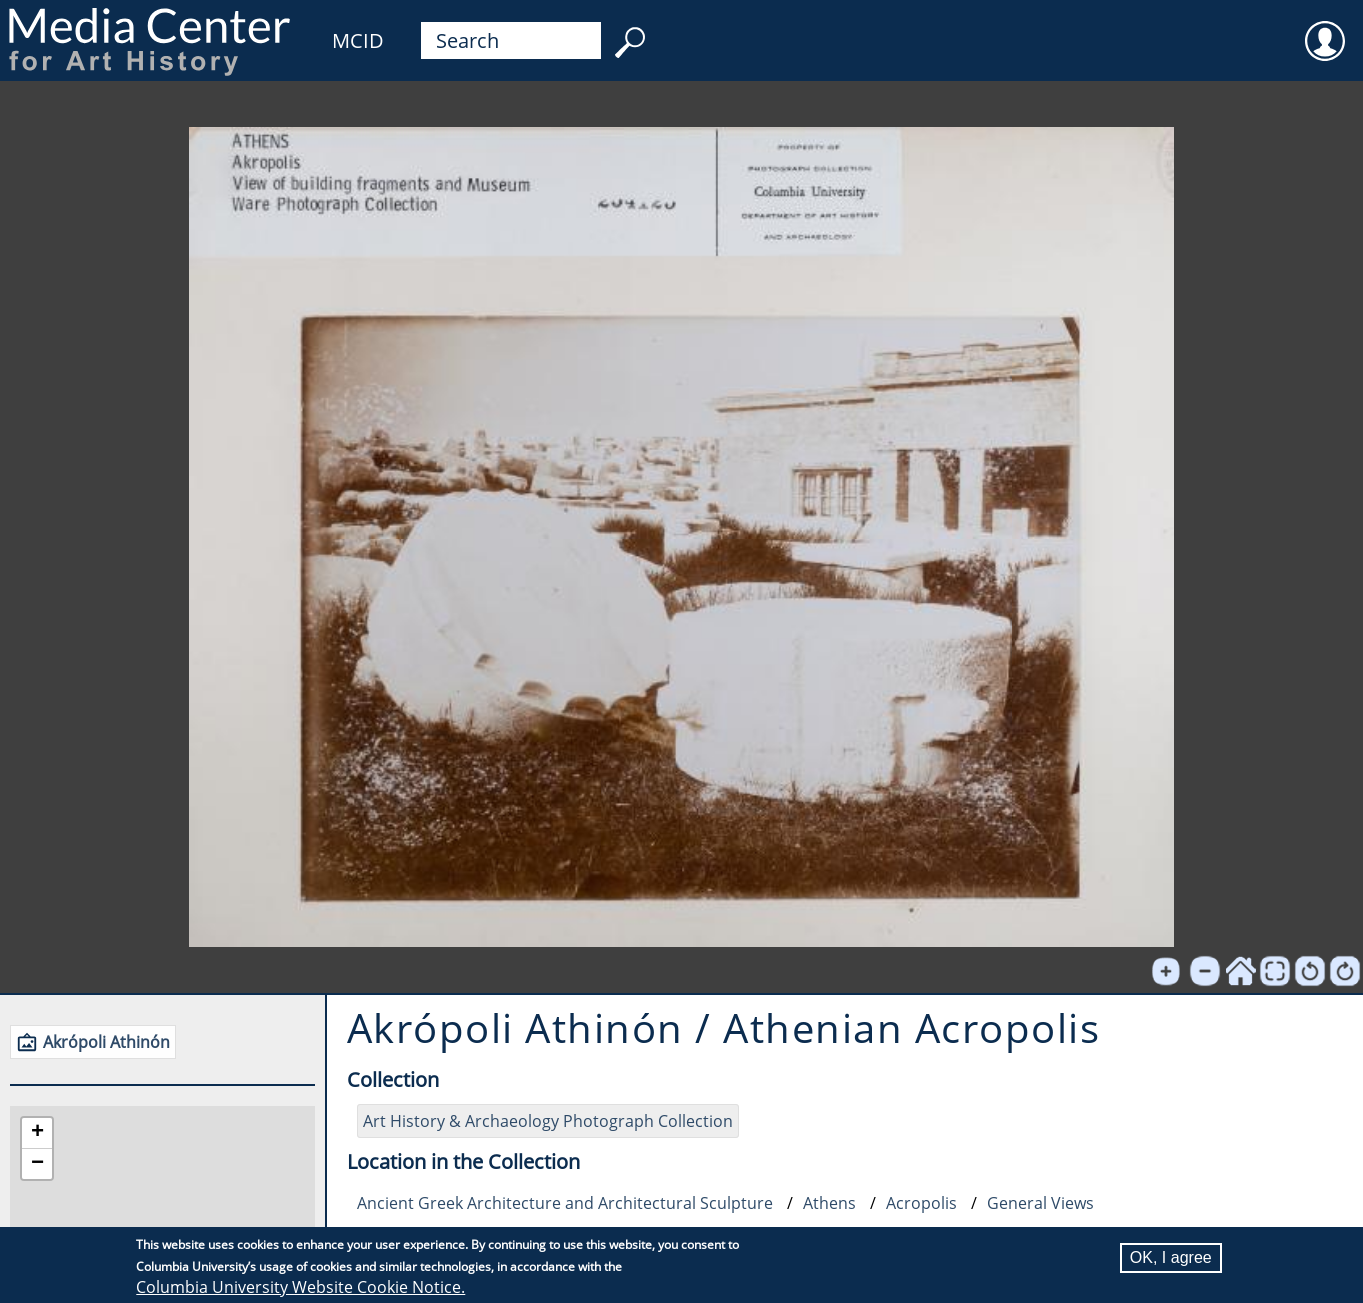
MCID (358, 40)
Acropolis (921, 1203)
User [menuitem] (1325, 28)
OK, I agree (1171, 1257)
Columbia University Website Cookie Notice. (300, 1287)
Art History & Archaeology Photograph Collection (548, 1121)
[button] (37, 1133)
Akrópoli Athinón (106, 1042)
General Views (1040, 1203)
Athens (829, 1203)
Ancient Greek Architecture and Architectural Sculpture (565, 1203)
